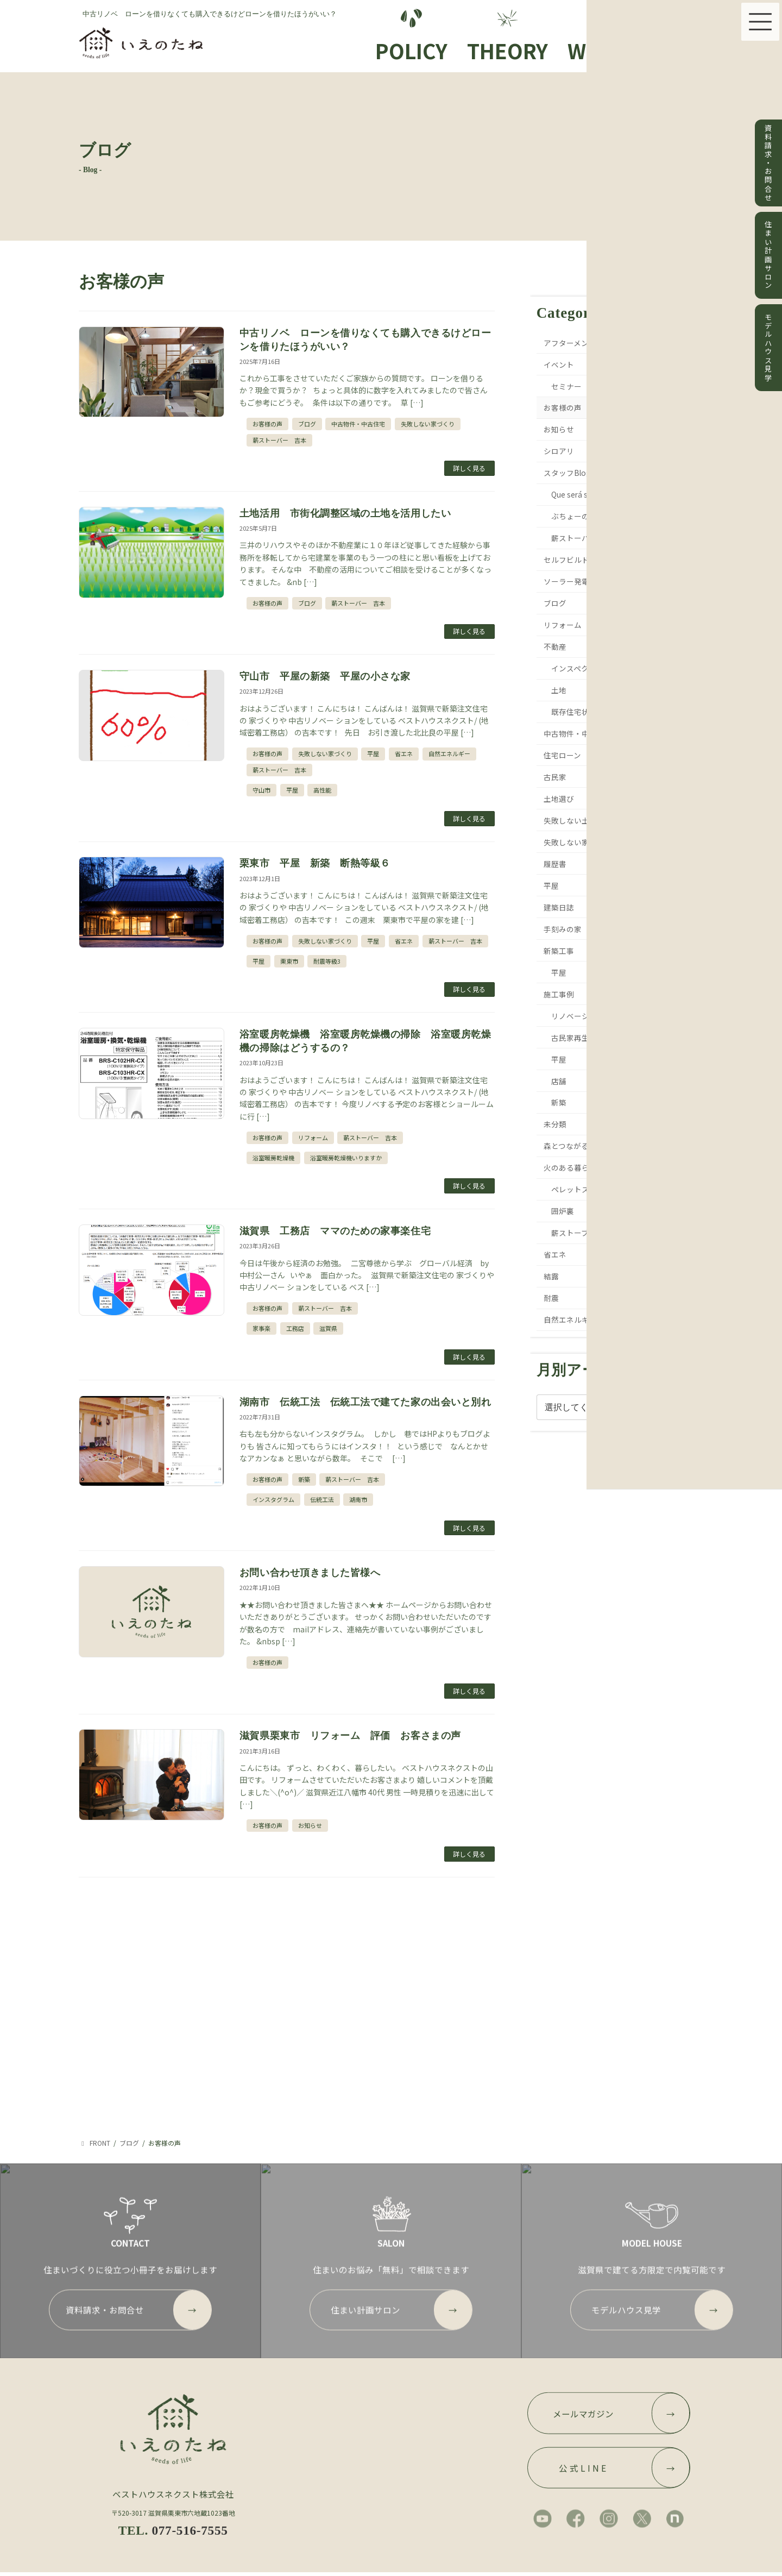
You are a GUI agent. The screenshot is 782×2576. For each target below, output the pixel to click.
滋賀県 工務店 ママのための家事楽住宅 (340, 1231)
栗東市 (289, 961)
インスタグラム (273, 1499)
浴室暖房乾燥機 (273, 1157)
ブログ (307, 423)
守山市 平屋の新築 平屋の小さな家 (325, 676)
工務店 (295, 1328)
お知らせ (310, 1825)
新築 (304, 1479)
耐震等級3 (326, 961)
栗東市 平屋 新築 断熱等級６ (314, 863)
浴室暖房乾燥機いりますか (346, 1157)
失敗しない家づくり (428, 423)
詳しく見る (469, 468)
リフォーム (313, 1137)
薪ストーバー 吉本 (279, 440)
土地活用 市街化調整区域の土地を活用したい (345, 513)
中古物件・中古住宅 (358, 423)
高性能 (322, 790)
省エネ (404, 753)
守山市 (261, 790)
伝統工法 (322, 1499)
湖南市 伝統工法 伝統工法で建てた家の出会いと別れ (365, 1402)
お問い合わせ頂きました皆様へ (310, 1572)
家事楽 (261, 1328)
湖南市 (358, 1499)
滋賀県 (328, 1328)
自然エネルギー (449, 753)
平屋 (373, 753)
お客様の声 (267, 423)
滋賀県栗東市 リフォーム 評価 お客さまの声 (350, 1735)
